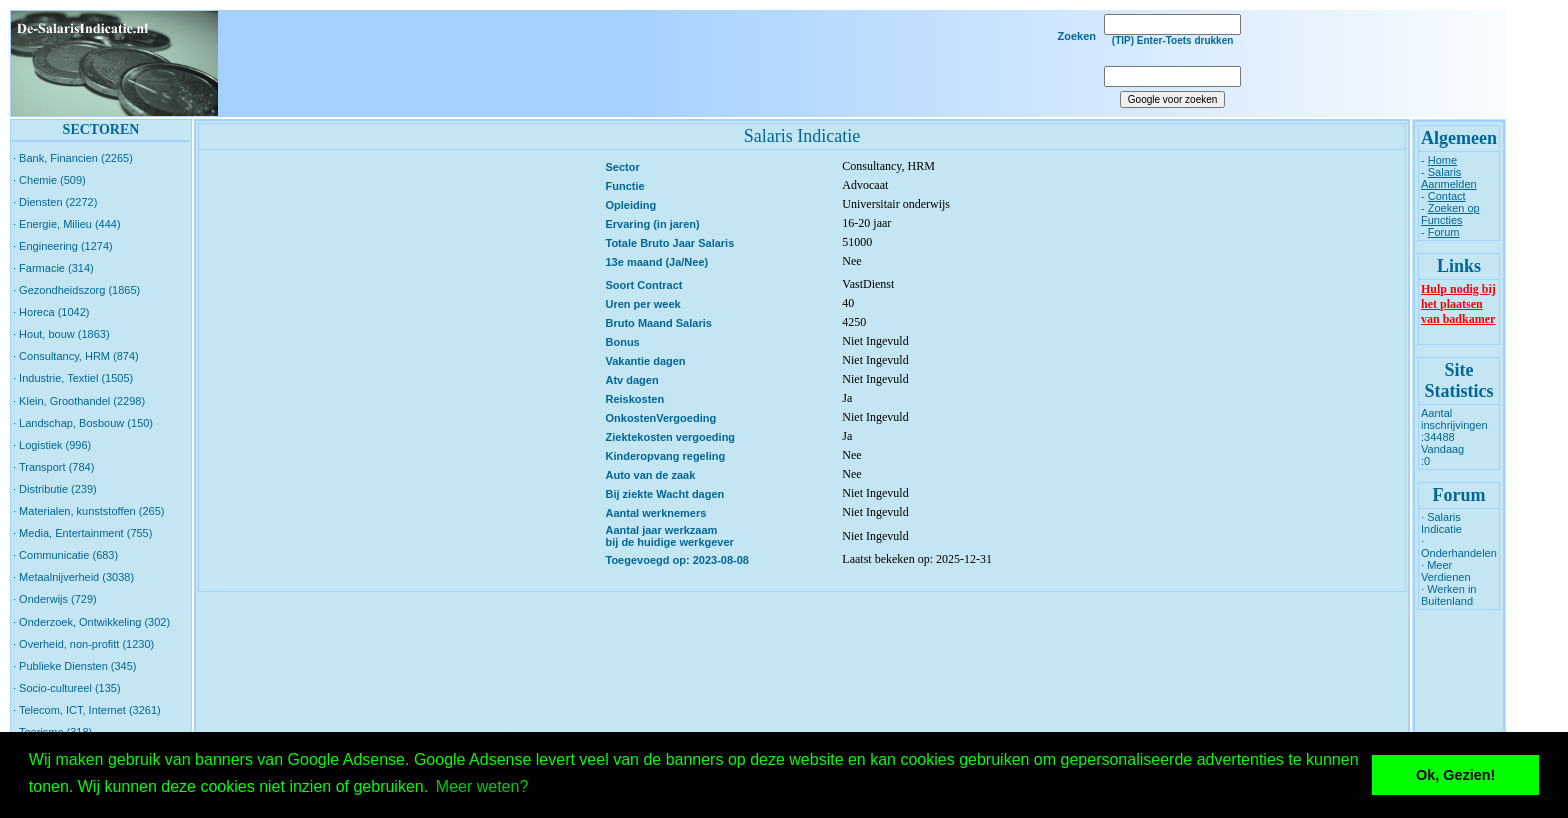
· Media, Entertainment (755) (82, 533)
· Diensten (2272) (55, 202)
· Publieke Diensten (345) (75, 666)
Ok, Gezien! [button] (1455, 775)
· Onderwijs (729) (55, 599)
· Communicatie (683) (65, 555)
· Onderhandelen (1459, 547)
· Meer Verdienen (1446, 571)
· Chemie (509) (49, 180)
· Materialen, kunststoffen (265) (88, 511)
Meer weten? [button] (482, 786)
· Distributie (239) (55, 489)
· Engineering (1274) (63, 246)
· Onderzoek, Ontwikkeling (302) (91, 622)
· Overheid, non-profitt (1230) (83, 644)
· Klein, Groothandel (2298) (79, 401)
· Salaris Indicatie (1441, 523)
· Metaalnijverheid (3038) (73, 577)
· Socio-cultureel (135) (67, 688)
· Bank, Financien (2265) (73, 158)
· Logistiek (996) (52, 445)
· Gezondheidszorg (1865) (76, 290)
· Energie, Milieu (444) (67, 224)
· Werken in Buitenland (1448, 595)
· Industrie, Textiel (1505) (73, 378)
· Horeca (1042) (51, 312)
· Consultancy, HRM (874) (76, 356)
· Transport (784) (53, 467)
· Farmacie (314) (53, 268)
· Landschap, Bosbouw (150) (83, 423)
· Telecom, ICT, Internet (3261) (87, 710)
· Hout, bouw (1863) (61, 334)
